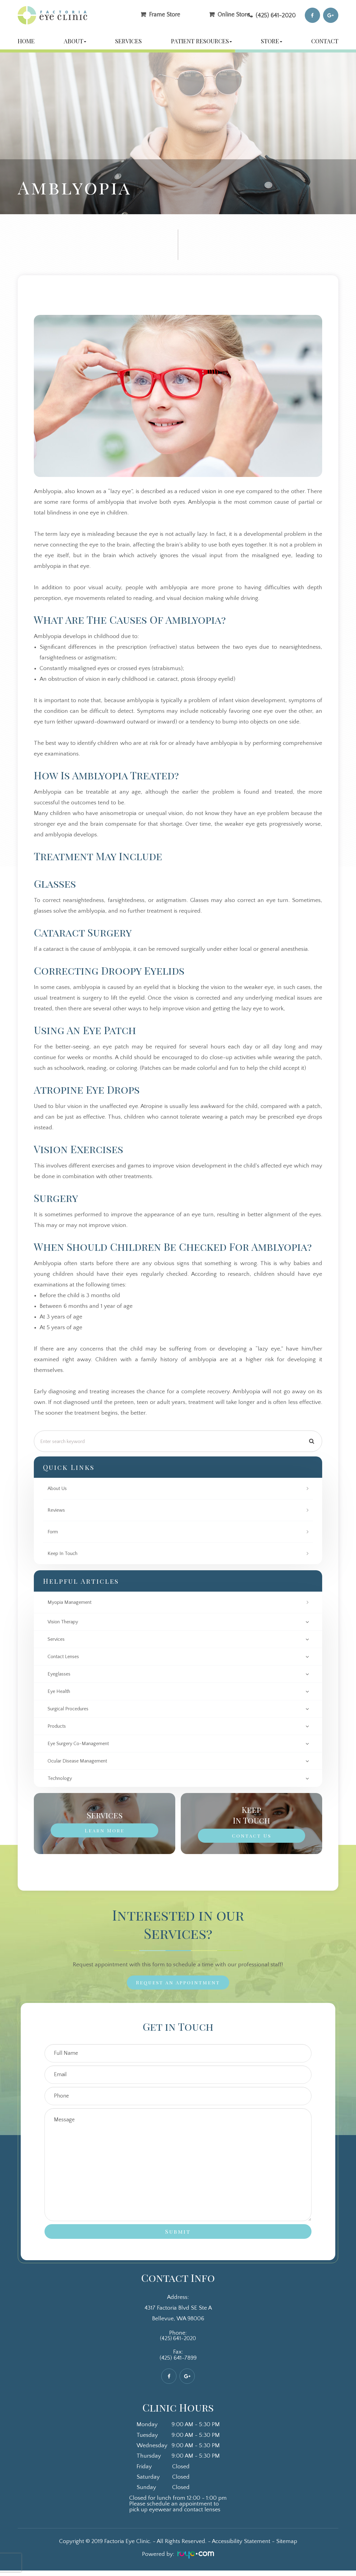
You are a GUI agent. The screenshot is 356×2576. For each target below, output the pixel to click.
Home (26, 41)
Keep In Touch (64, 1553)
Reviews (57, 1510)
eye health (60, 1693)
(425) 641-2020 (276, 15)
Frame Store (164, 14)
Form (54, 1532)
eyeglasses (60, 1675)
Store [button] (271, 41)
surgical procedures (71, 1711)
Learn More (104, 1834)
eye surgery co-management (82, 1746)
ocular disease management (81, 1764)
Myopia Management (72, 1602)
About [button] (75, 41)
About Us (58, 1488)
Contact (324, 41)
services (57, 1640)
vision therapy (65, 1622)
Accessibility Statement (241, 2546)
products (58, 1729)
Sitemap (286, 2546)
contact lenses (65, 1657)
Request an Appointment (178, 1987)
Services (128, 41)
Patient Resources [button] (201, 41)
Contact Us (251, 1840)
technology (61, 1782)
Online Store (234, 14)
